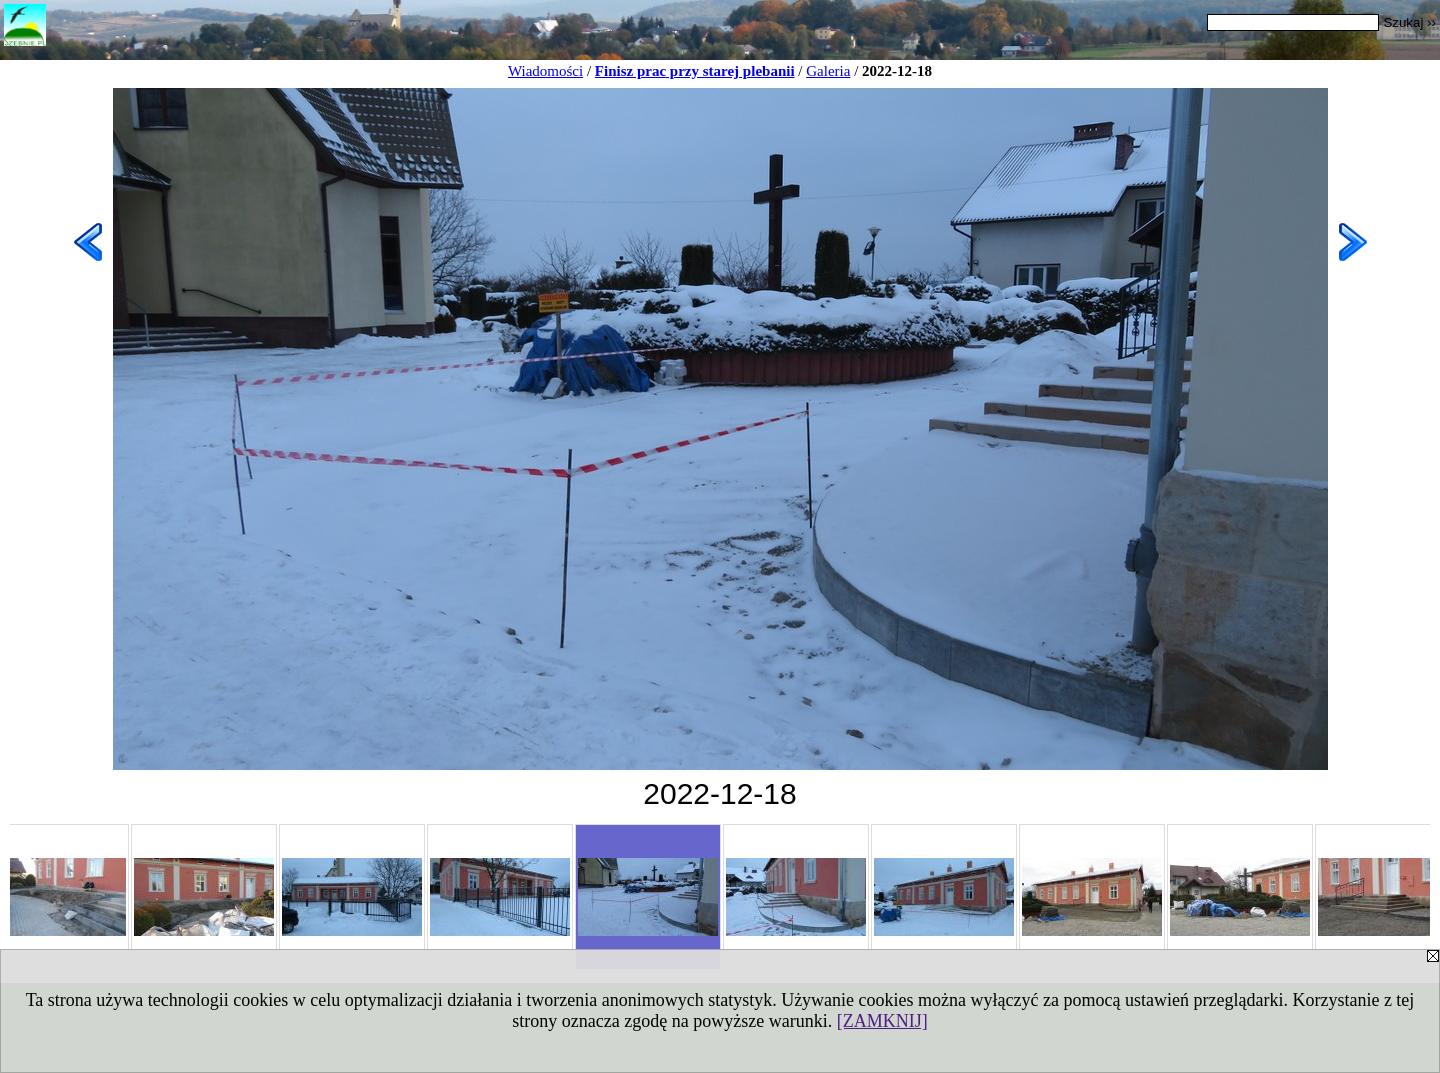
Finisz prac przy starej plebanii (695, 71)
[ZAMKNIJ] (882, 1021)
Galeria (828, 71)
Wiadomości (545, 71)
